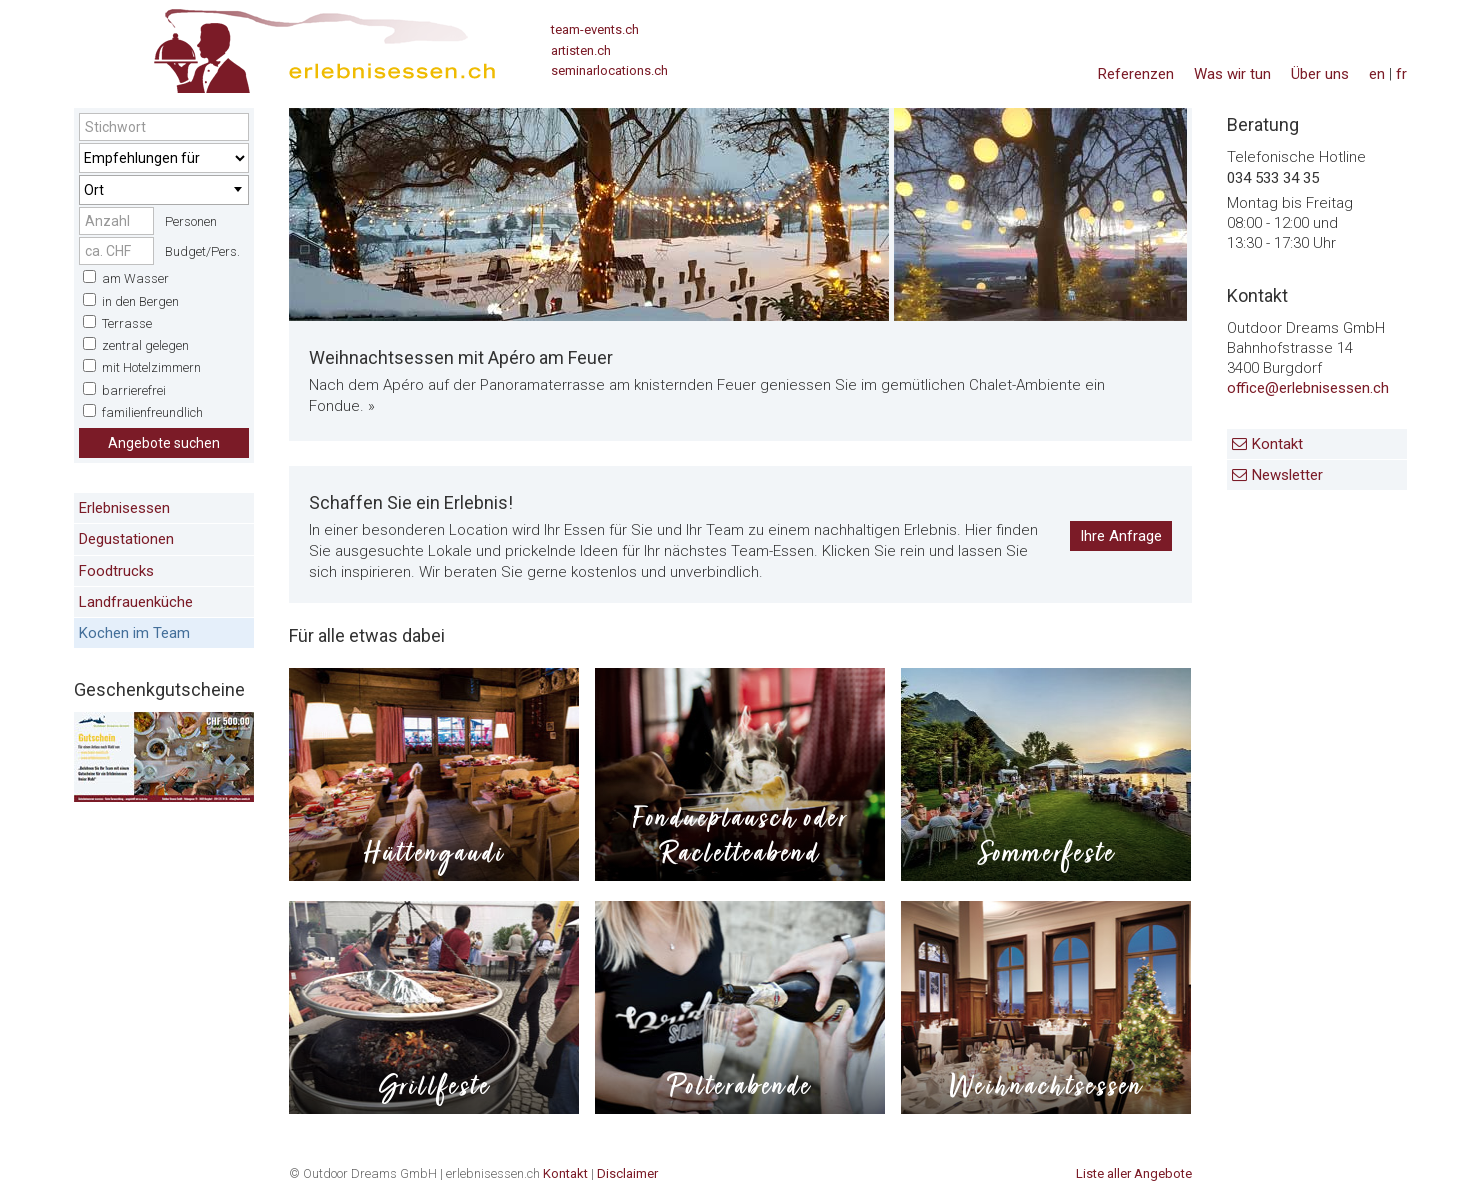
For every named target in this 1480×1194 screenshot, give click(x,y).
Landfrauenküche (136, 602)
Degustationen (126, 539)
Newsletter (1287, 475)
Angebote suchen (164, 443)
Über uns (1320, 74)
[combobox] (164, 190)
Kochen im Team (134, 633)
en (1377, 74)
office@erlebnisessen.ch (1308, 388)
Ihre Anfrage (1121, 536)
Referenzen (1136, 74)
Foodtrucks (116, 571)
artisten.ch (581, 50)
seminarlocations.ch (609, 70)
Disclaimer (627, 1173)
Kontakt (1277, 444)
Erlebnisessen (124, 508)
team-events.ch (595, 29)
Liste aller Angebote (1134, 1173)
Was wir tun (1232, 74)
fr (1401, 74)
